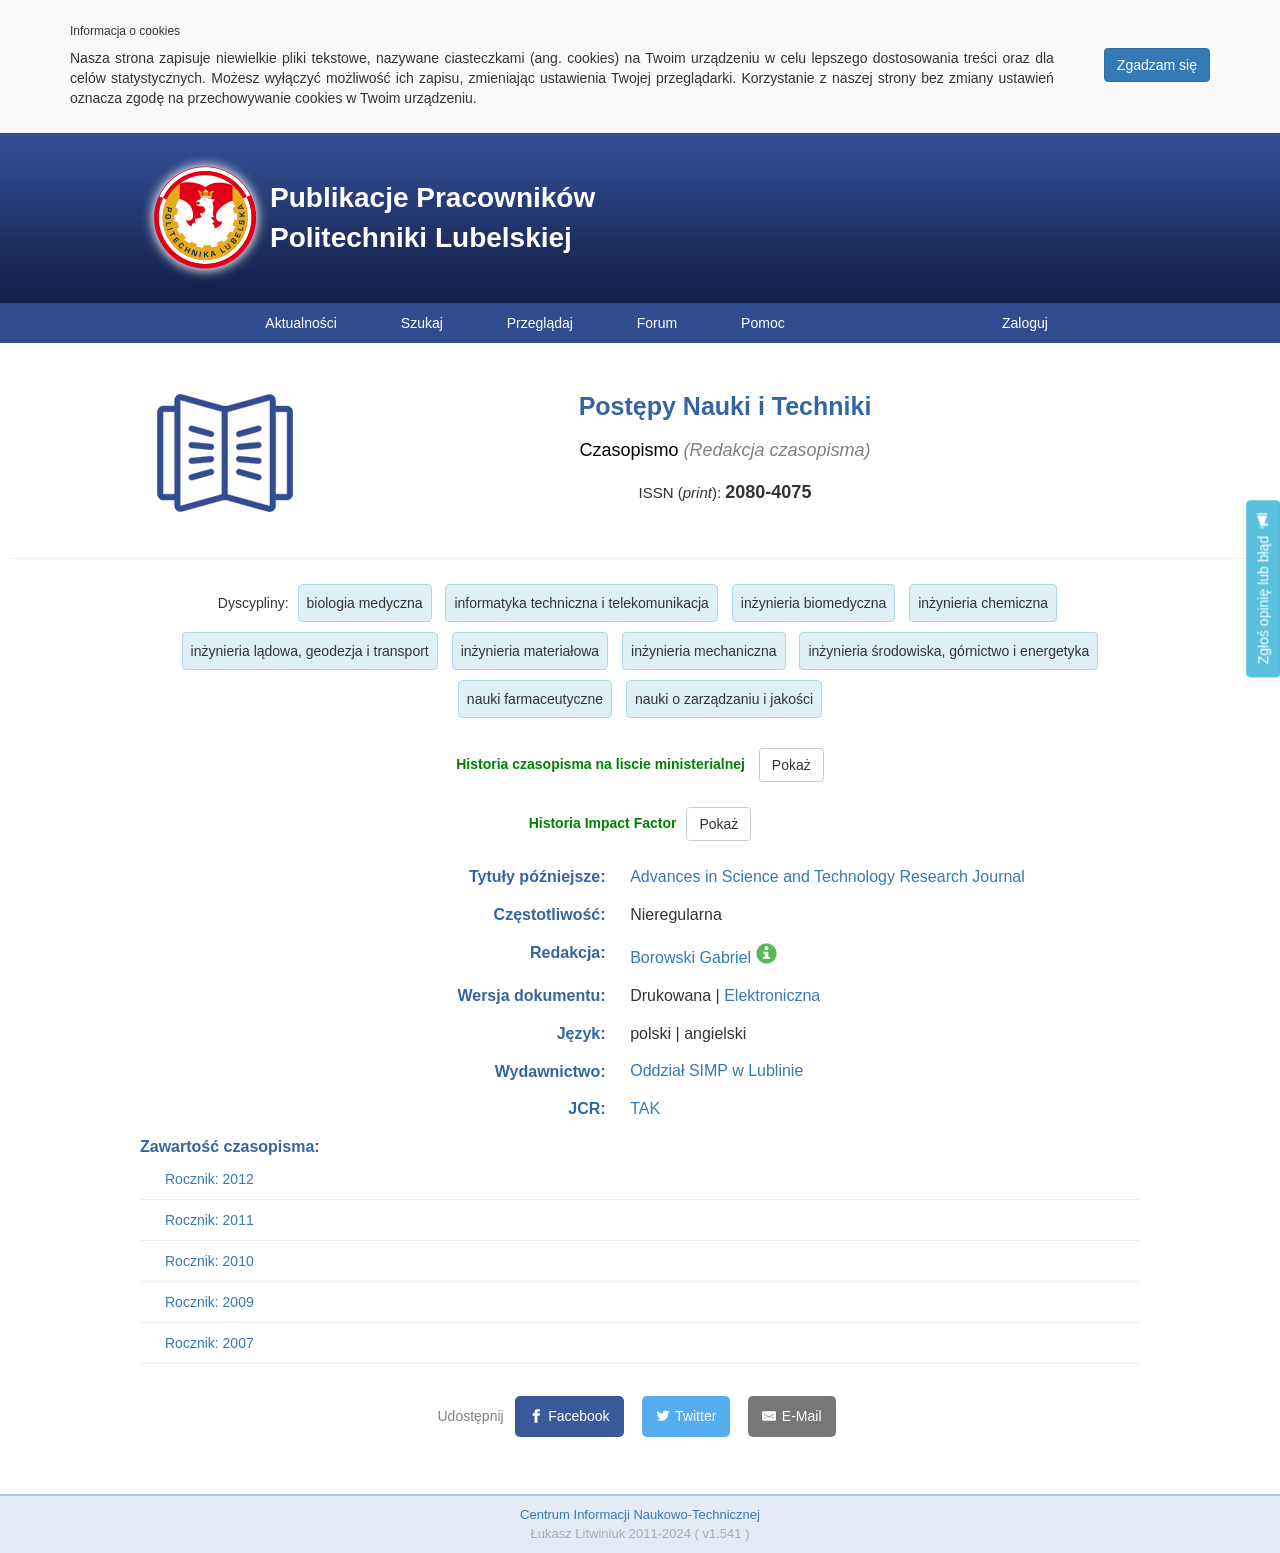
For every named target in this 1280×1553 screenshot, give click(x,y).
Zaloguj (1025, 323)
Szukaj (422, 323)
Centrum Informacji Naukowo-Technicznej (640, 1514)
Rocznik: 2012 (209, 1179)
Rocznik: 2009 (209, 1302)
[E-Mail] (791, 1416)
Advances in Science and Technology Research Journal (827, 876)
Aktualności (301, 323)
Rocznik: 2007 (209, 1343)
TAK (645, 1108)
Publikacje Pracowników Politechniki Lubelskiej (432, 217)
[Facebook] (569, 1416)
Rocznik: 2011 (209, 1220)
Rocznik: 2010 (209, 1261)
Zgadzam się (1157, 65)
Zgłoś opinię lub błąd (1263, 588)
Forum (657, 323)
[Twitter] (686, 1416)
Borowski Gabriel (690, 957)
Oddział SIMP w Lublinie (716, 1070)
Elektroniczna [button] (772, 995)
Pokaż (791, 765)
